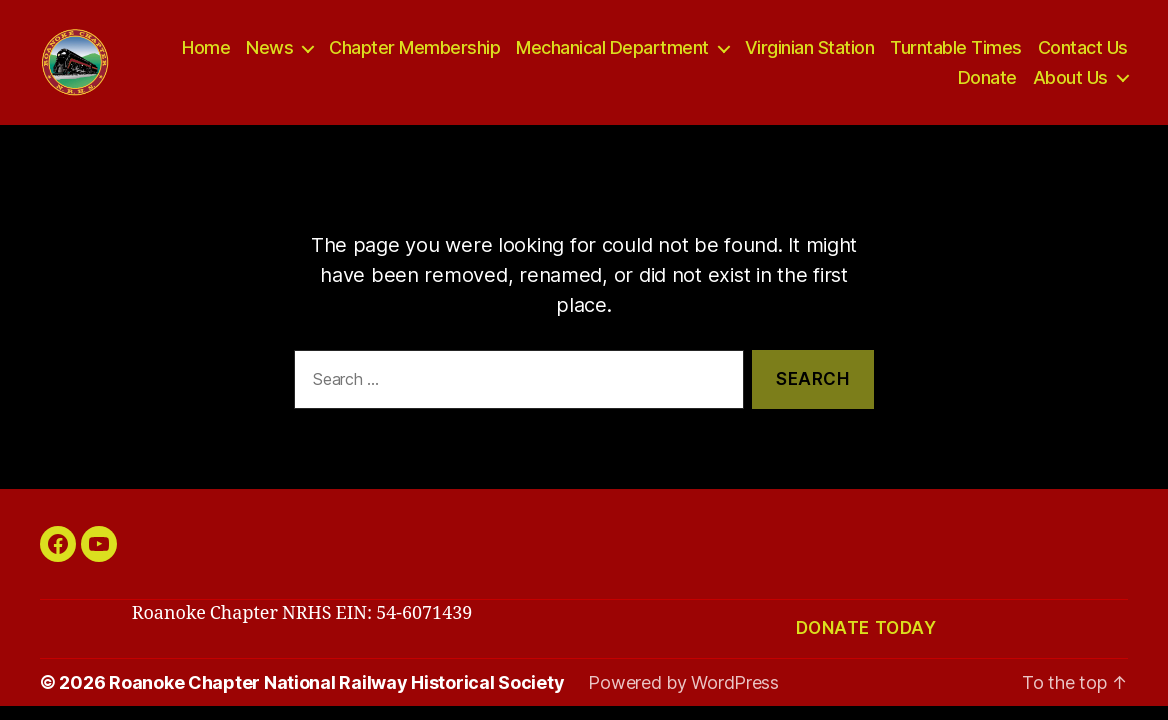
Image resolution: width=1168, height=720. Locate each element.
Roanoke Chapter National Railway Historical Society (336, 690)
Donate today (866, 637)
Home (206, 51)
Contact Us (1083, 51)
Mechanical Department (612, 51)
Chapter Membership (414, 51)
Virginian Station (810, 51)
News (269, 51)
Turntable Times (956, 51)
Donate (987, 81)
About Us (1070, 81)
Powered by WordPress (683, 690)
